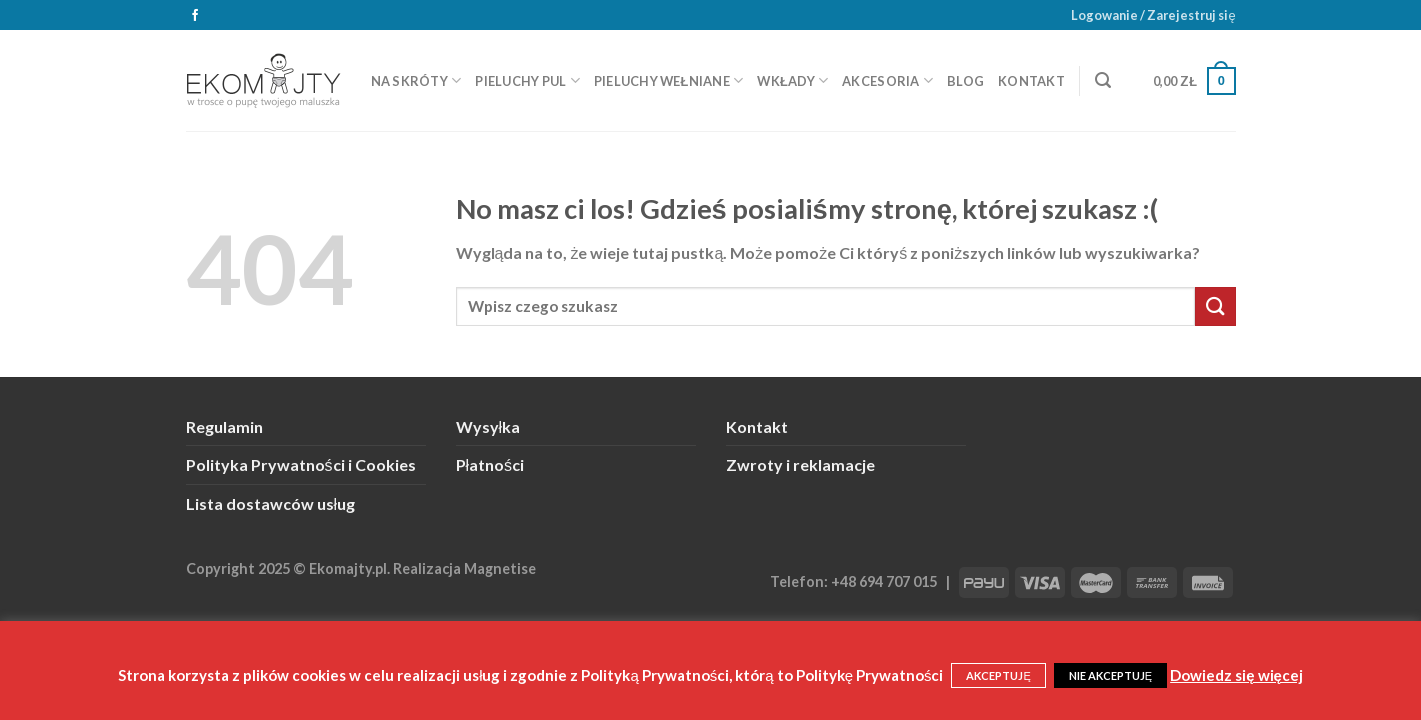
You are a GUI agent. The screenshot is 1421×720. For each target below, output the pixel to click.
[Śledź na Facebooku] (195, 16)
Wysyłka (488, 426)
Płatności (490, 464)
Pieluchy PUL (527, 80)
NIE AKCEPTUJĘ (1110, 675)
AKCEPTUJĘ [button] (998, 675)
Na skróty (416, 80)
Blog (965, 81)
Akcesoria (887, 80)
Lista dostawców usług (271, 503)
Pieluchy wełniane (669, 80)
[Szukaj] (1103, 80)
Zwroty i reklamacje (800, 464)
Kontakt (1031, 81)
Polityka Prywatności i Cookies (301, 464)
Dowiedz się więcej (1236, 675)
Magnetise (500, 568)
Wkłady (792, 80)
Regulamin (224, 426)
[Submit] (1215, 306)
